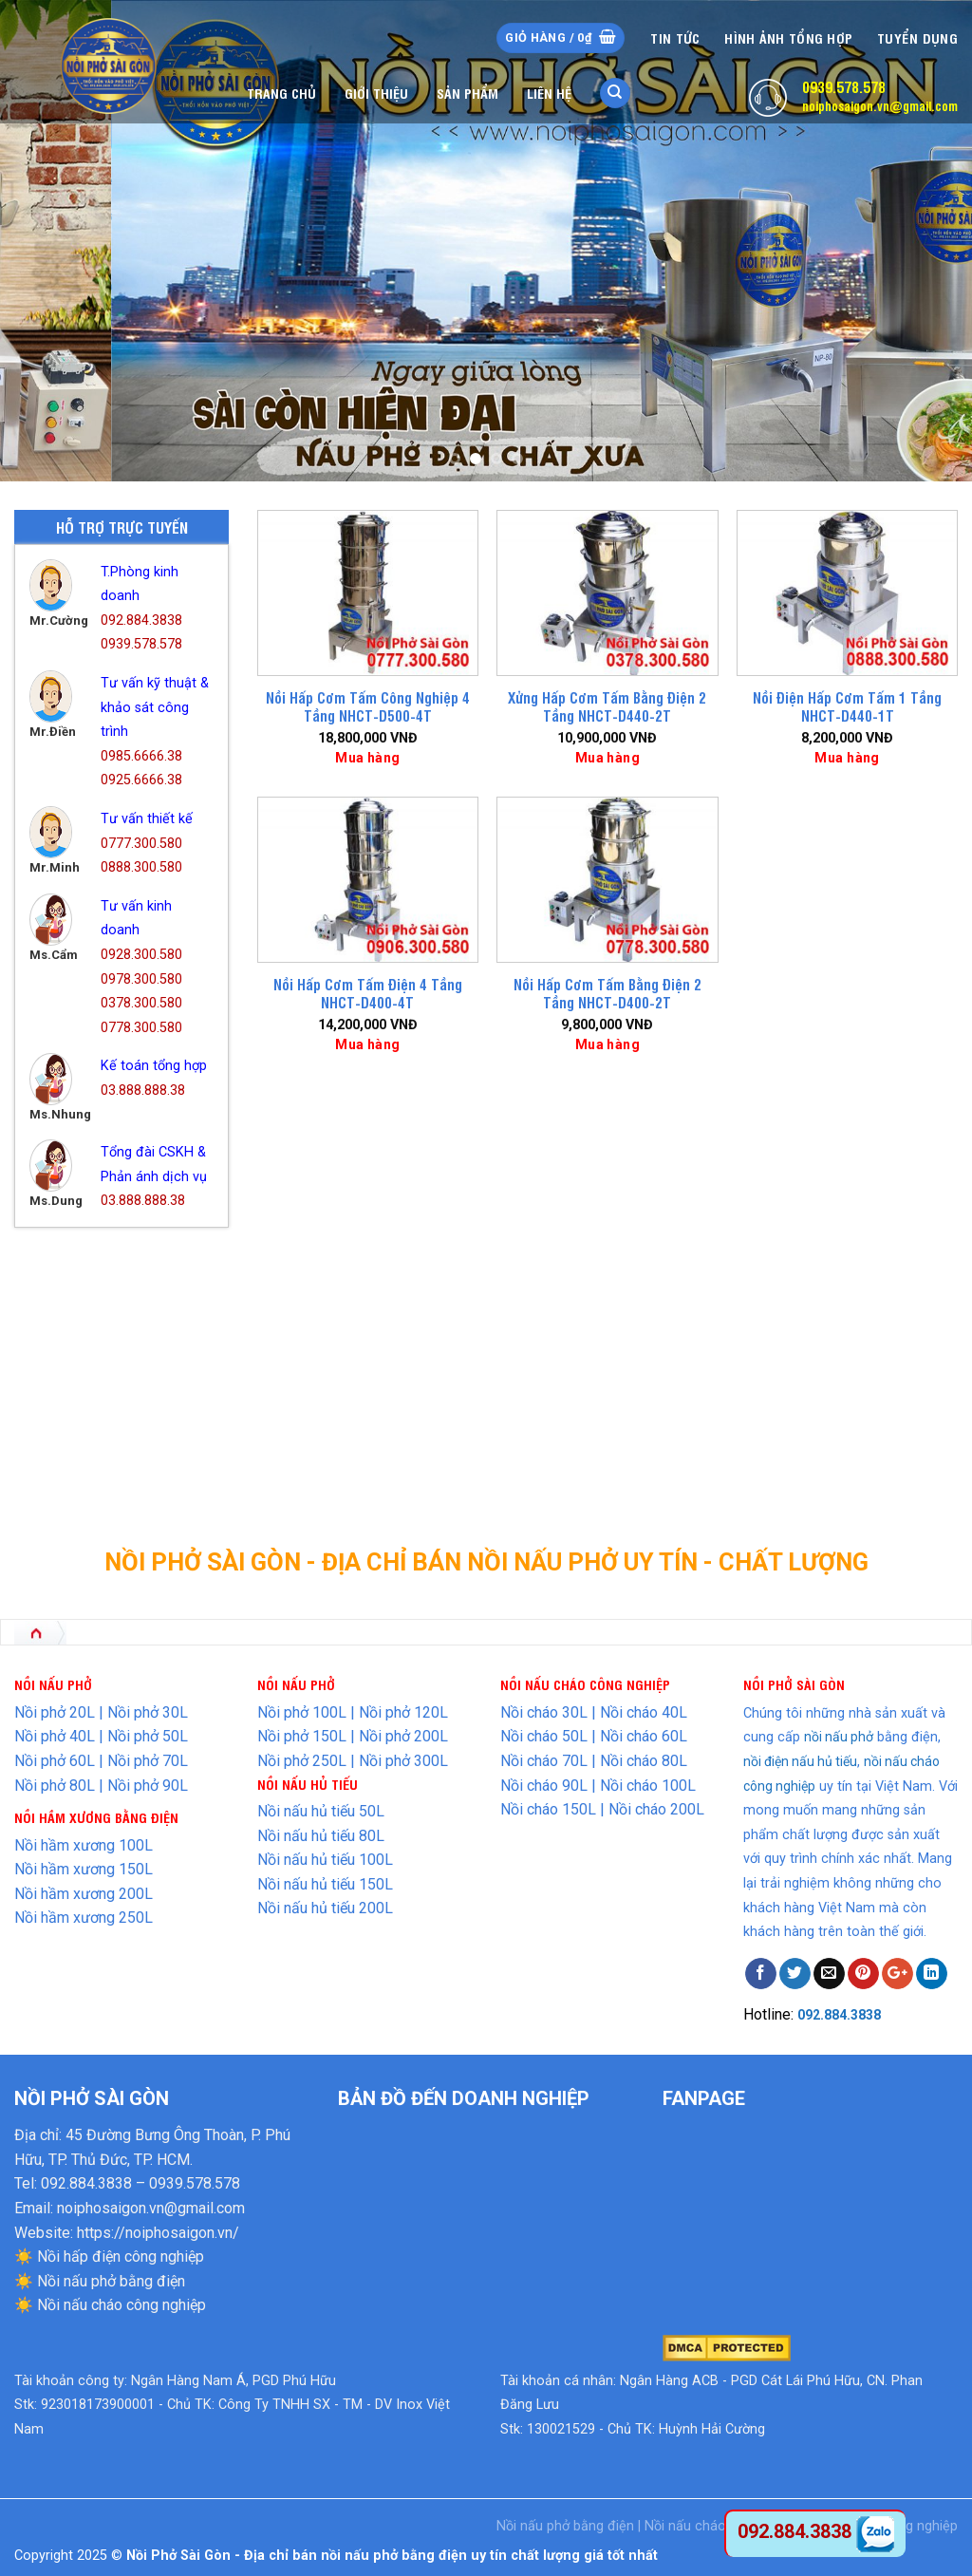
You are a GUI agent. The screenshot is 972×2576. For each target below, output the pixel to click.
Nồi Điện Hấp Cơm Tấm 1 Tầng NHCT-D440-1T (847, 706)
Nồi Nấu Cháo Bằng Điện (110, 1352)
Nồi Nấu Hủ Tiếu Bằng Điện (118, 1387)
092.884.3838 (141, 620)
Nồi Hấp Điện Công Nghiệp (117, 1317)
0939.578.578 (844, 86)
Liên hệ (549, 93)
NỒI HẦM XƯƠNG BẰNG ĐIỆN (96, 1817)
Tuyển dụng (917, 37)
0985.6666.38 (141, 756)
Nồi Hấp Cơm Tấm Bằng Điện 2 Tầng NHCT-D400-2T (607, 993)
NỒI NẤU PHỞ (296, 1684)
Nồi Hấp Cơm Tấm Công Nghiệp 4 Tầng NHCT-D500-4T (368, 706)
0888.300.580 (141, 867)
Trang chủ (281, 93)
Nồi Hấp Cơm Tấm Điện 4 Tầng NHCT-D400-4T (367, 993)
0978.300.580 (141, 979)
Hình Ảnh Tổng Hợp (788, 37)
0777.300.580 (141, 844)
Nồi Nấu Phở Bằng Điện (106, 1422)
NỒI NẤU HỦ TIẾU (307, 1784)
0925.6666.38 (141, 780)
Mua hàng (367, 757)
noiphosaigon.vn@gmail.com (880, 105)
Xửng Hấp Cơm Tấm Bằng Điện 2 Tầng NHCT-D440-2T (607, 706)
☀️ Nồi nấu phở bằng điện (99, 2281)
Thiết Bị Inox (74, 1457)
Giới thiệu (376, 93)
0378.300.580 (141, 1003)
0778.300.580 (141, 1028)
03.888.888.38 (143, 1090)
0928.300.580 (141, 955)
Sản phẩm (467, 93)
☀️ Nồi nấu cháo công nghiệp (110, 2305)
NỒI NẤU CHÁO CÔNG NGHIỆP (585, 1684)
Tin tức (675, 37)
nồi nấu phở (838, 1736)
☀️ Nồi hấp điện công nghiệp (109, 2256)
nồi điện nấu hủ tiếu (800, 1761)
